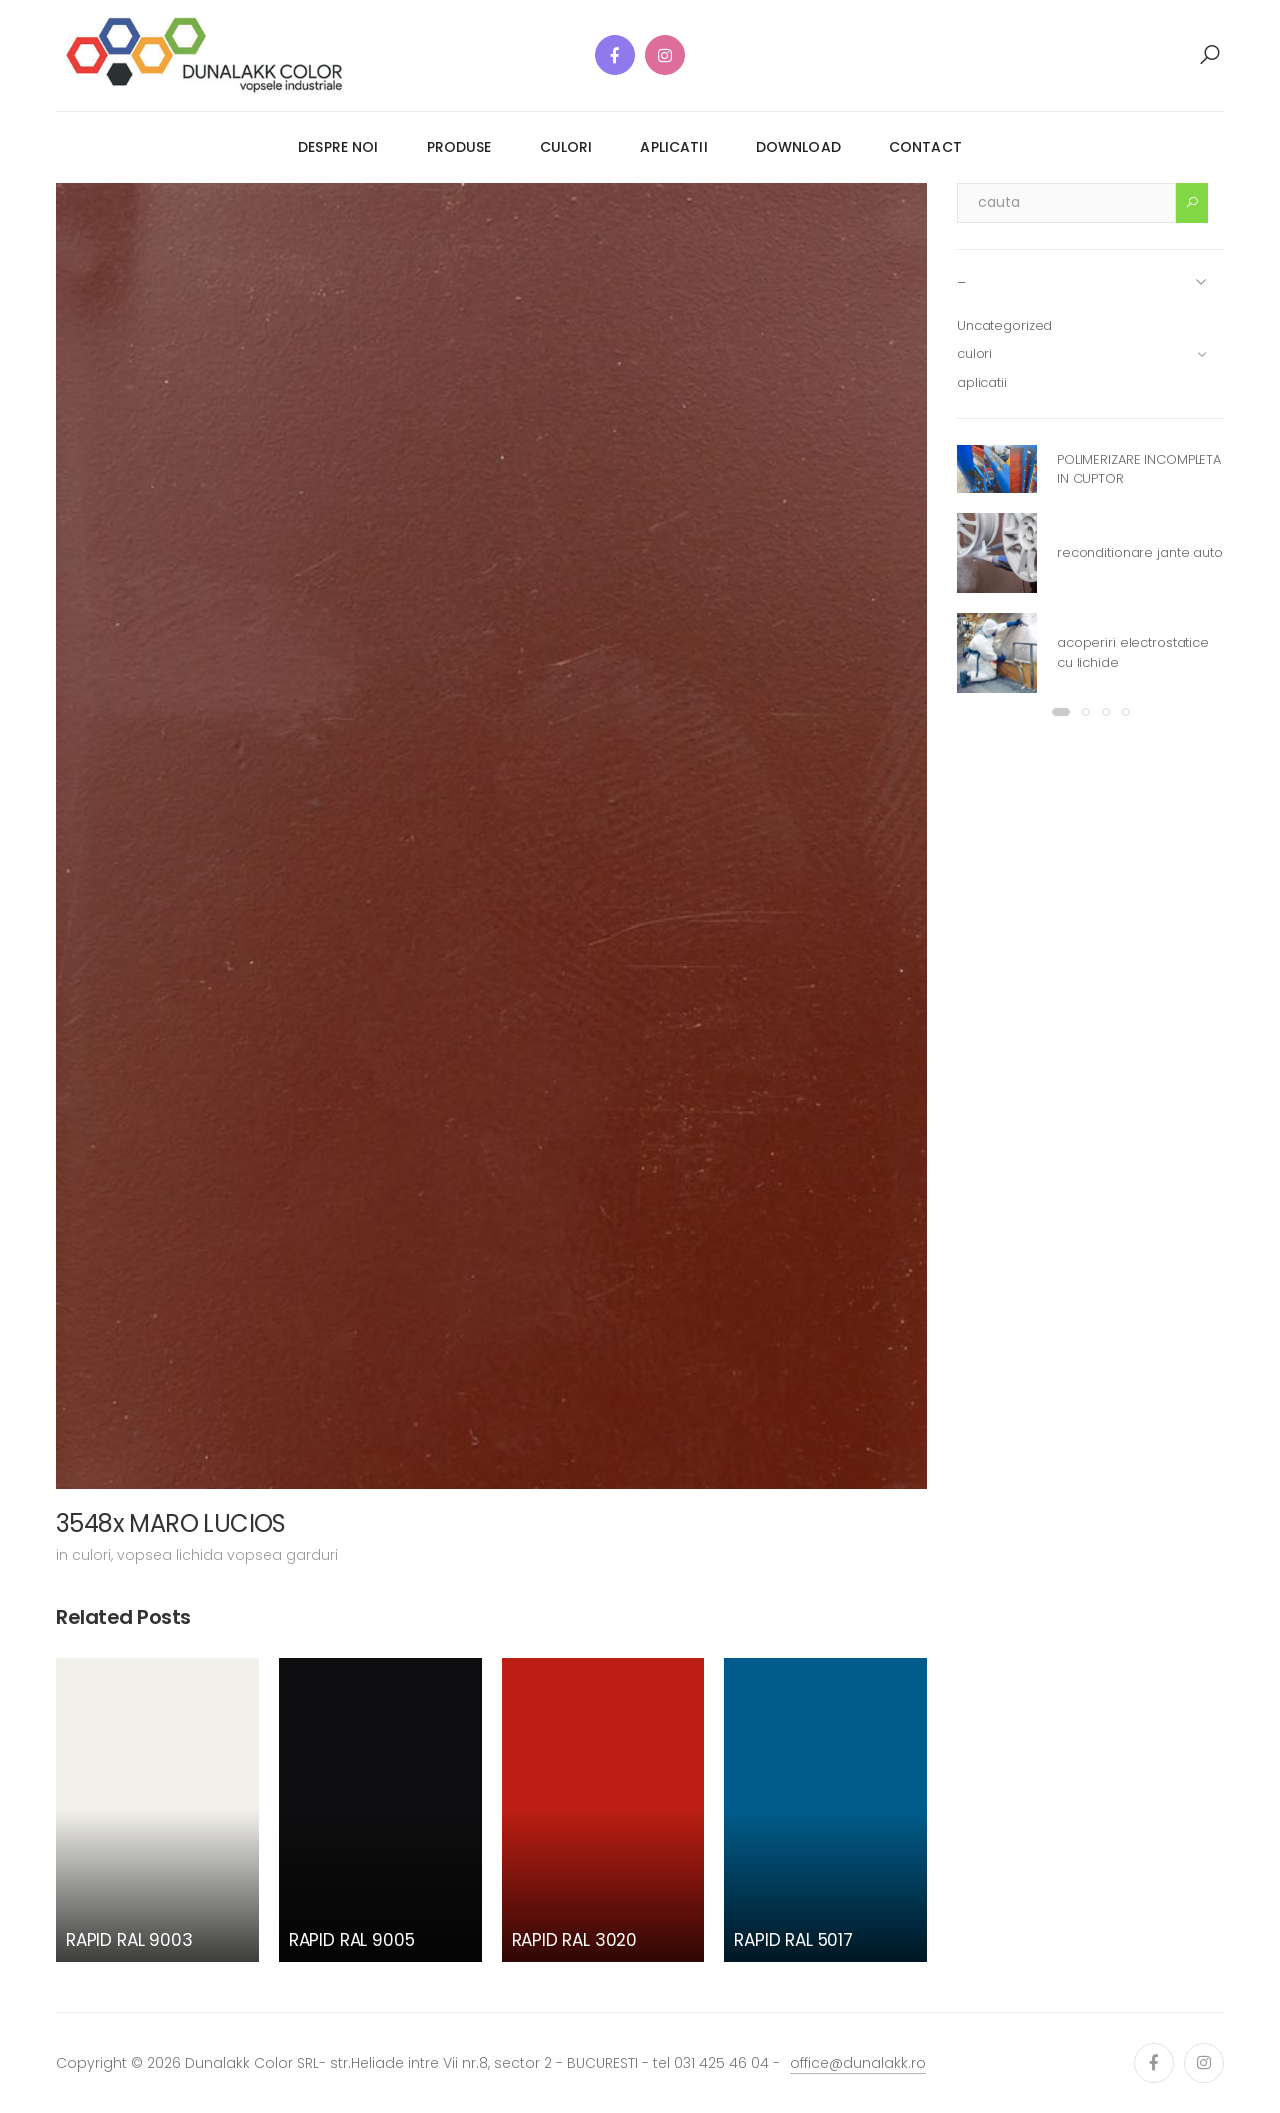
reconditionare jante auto (1140, 552)
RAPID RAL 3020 (575, 1940)
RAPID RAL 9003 (129, 1940)
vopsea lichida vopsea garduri (227, 1555)
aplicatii (673, 147)
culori (566, 147)
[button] (1210, 55)
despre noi (338, 147)
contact (925, 147)
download (798, 147)
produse (459, 147)
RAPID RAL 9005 (352, 1940)
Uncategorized (1004, 325)
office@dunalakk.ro (858, 2063)
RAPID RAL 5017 (793, 1940)
